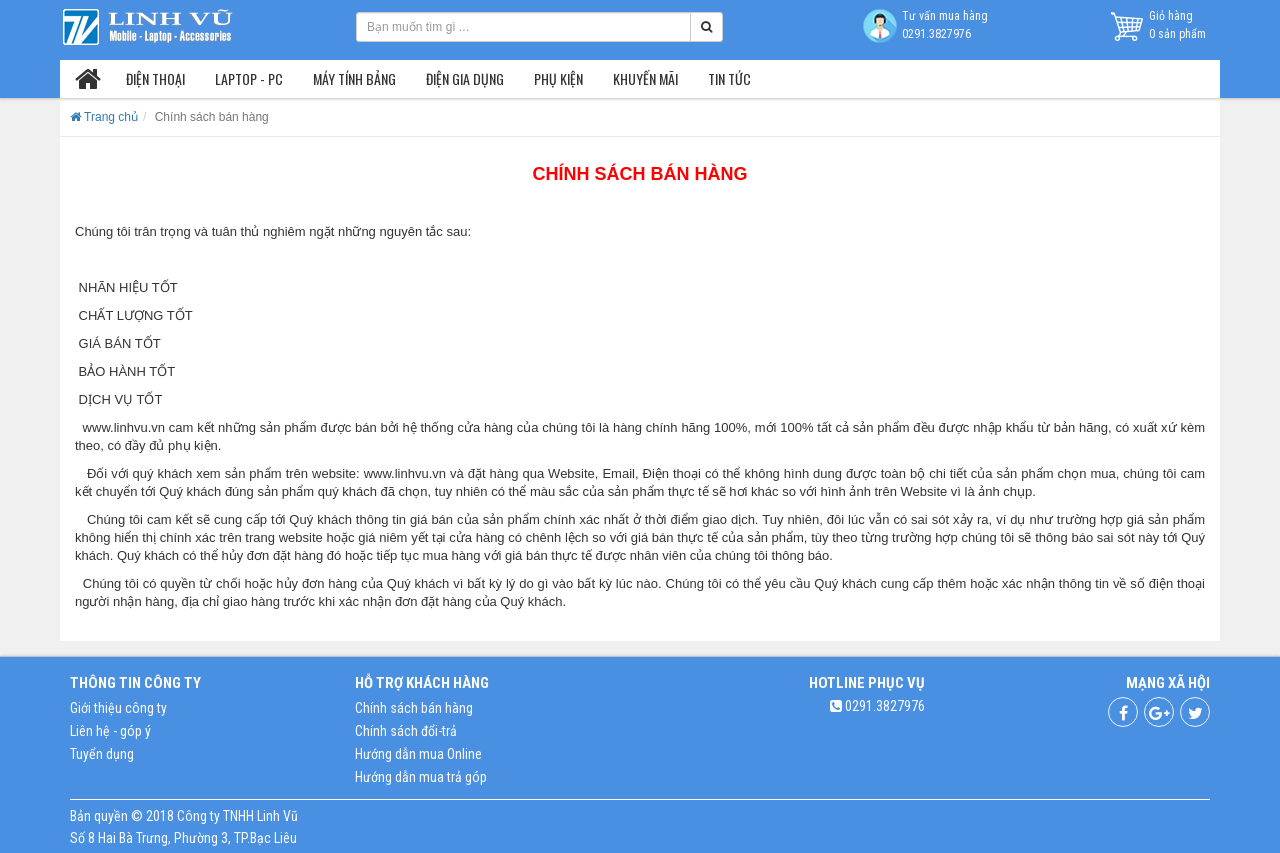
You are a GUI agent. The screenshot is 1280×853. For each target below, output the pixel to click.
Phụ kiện (558, 78)
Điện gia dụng (465, 78)
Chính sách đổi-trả (406, 731)
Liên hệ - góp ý (110, 731)
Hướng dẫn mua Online (418, 754)
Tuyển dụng (102, 754)
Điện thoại (155, 78)
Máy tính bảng (354, 78)
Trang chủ (104, 117)
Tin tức (729, 78)
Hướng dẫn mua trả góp (421, 777)
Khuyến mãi (645, 78)
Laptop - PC (249, 78)
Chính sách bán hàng (414, 708)
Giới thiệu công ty (118, 708)
